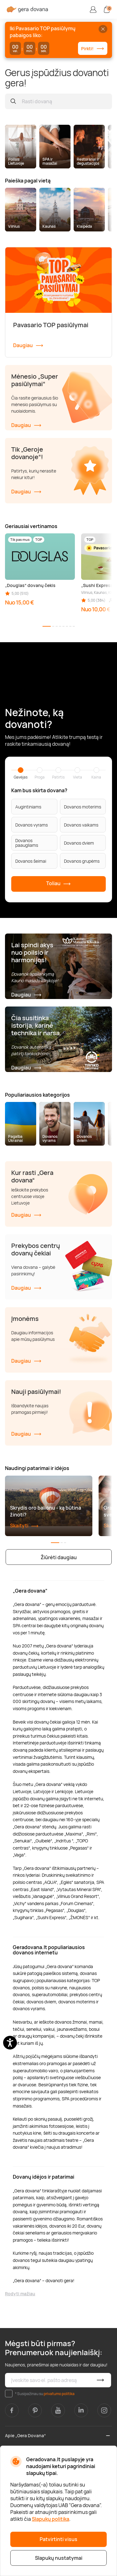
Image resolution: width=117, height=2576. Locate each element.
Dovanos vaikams (81, 825)
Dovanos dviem (79, 843)
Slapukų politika (50, 2518)
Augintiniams (28, 807)
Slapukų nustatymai (58, 2557)
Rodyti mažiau (20, 2294)
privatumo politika (59, 2393)
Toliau (58, 884)
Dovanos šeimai (30, 861)
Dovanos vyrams (31, 825)
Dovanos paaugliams (26, 842)
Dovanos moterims (82, 807)
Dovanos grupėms (82, 861)
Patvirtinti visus (58, 2539)
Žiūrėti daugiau (59, 1557)
